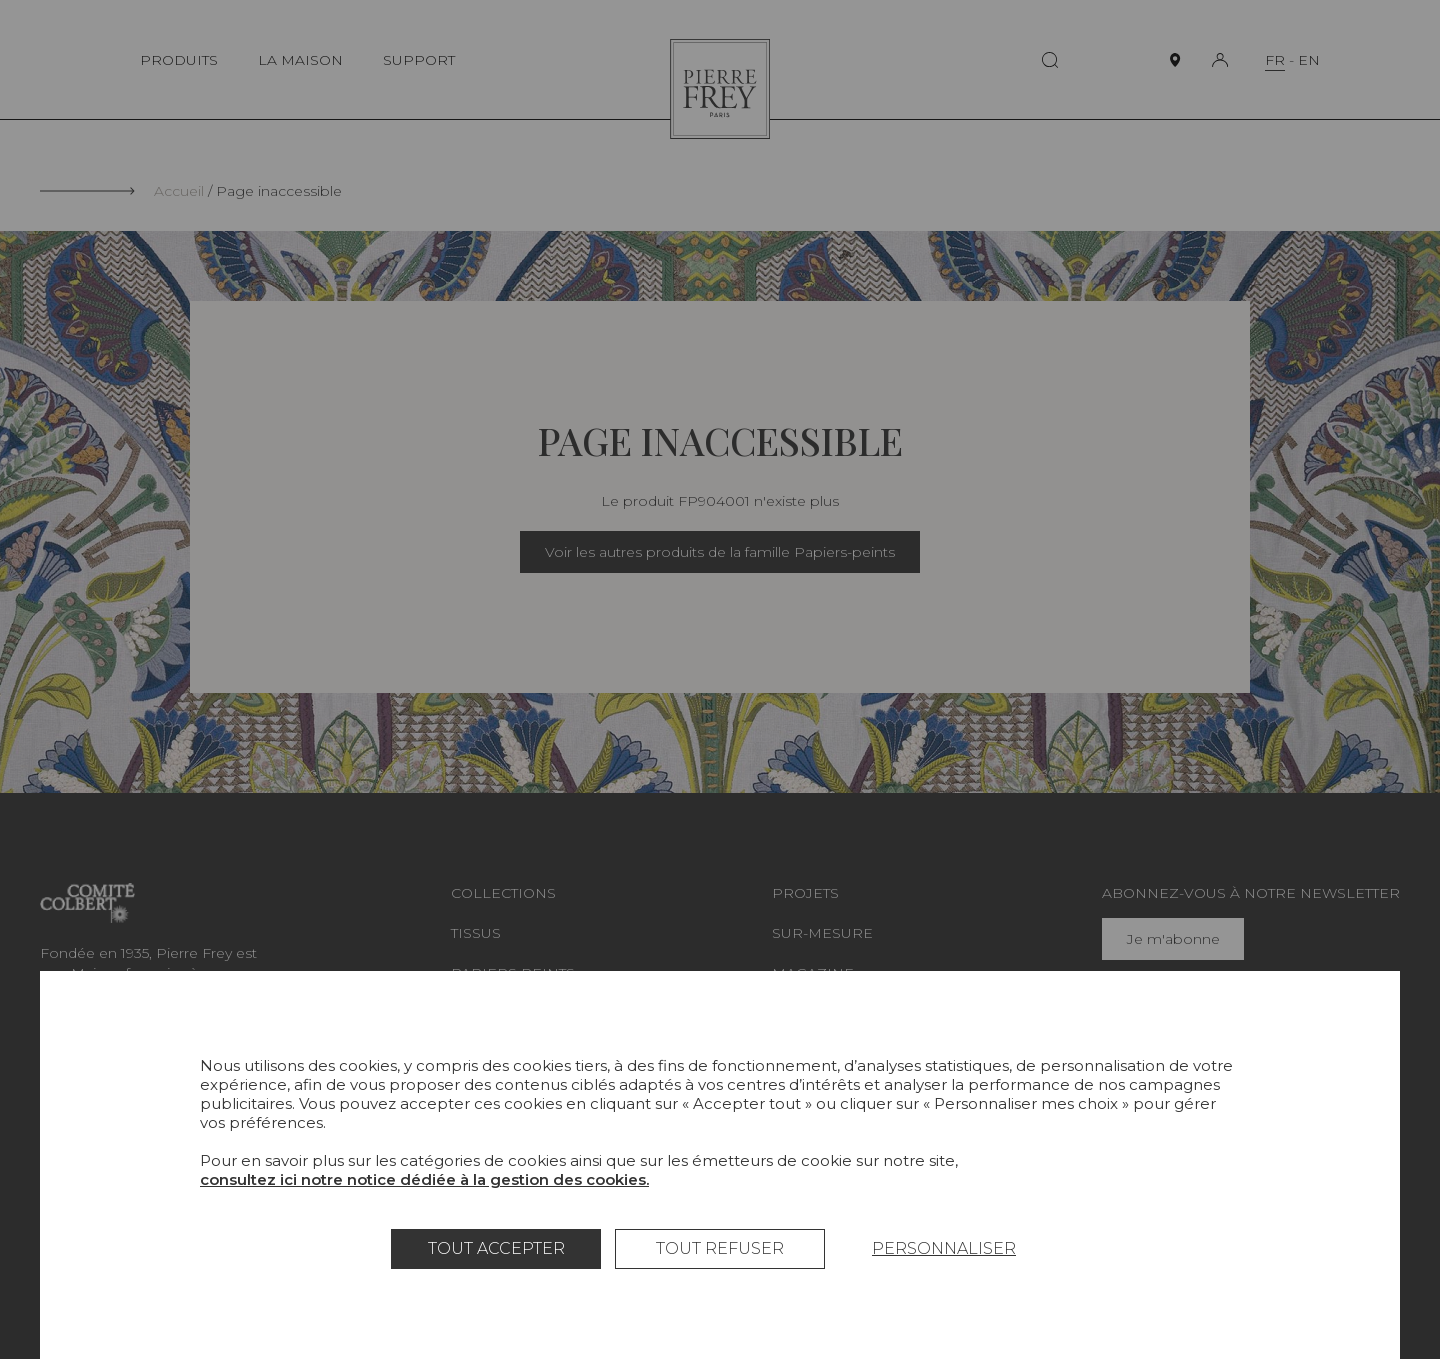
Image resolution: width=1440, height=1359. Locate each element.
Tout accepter (496, 1248)
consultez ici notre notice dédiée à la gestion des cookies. (424, 1179)
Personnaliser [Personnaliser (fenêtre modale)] (944, 1248)
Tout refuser (720, 1248)
